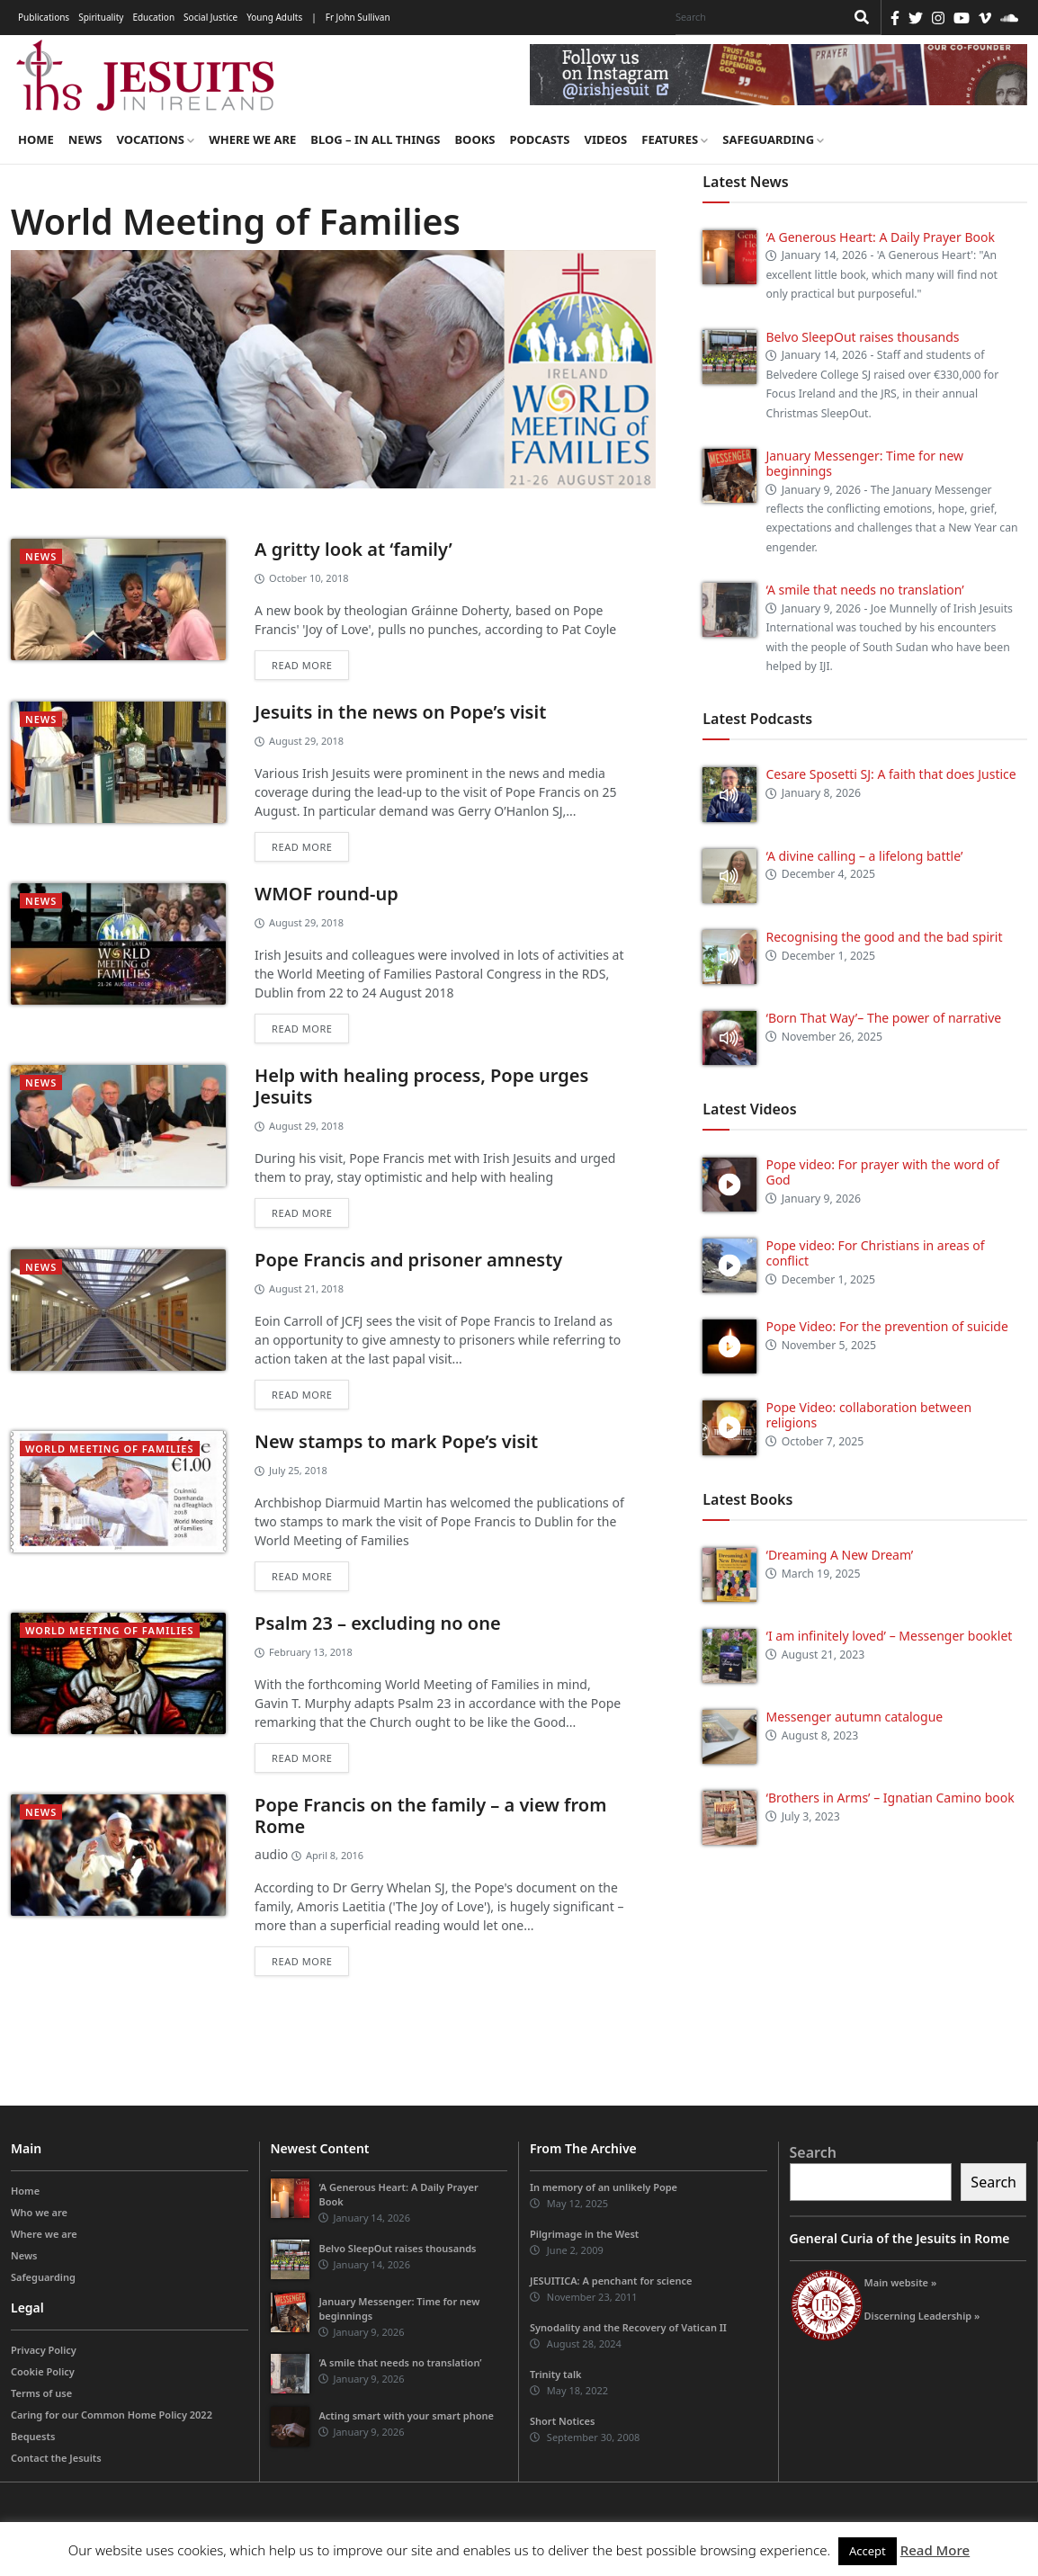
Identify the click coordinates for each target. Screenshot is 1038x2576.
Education (153, 17)
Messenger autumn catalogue (854, 1716)
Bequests (33, 2436)
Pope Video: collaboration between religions (868, 1415)
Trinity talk (556, 2374)
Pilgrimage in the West (584, 2234)
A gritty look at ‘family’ (353, 549)
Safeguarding (773, 139)
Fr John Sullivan (358, 17)
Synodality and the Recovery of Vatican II (628, 2327)
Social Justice (210, 17)
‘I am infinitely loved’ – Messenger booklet (888, 1635)
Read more (302, 665)
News (85, 139)
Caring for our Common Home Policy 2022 (111, 2414)
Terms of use (41, 2393)
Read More (935, 2550)
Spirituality (100, 17)
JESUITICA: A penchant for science (611, 2280)
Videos (606, 139)
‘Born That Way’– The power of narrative (883, 1017)
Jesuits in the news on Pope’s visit (400, 712)
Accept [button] (867, 2551)
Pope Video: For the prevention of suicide (888, 1326)
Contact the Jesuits (56, 2457)
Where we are (252, 139)
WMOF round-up (326, 893)
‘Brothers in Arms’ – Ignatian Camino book (889, 1797)
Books (474, 139)
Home (36, 139)
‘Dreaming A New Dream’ (839, 1554)
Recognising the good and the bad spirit (883, 936)
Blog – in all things (375, 139)
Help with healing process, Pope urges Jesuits (421, 1086)
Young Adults (274, 17)
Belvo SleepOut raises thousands (862, 336)
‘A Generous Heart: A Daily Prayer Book (879, 237)
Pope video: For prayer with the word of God (881, 1172)
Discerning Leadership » (922, 2315)
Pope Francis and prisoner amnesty (408, 1260)
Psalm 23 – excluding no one (378, 1623)
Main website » (900, 2282)
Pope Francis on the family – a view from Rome (430, 1815)
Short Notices (562, 2421)
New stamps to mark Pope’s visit (396, 1441)
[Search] (756, 17)
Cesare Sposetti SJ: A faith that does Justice (890, 774)
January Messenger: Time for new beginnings (864, 463)
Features (674, 139)
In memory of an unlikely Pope (603, 2187)
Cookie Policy (43, 2371)
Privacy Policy (43, 2350)
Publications (43, 17)
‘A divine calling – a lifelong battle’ (863, 855)
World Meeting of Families (109, 1448)
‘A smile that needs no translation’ (864, 589)
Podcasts (539, 139)
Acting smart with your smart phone (406, 2415)
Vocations (155, 139)
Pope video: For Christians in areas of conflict (874, 1253)
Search (813, 2152)
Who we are (39, 2212)
